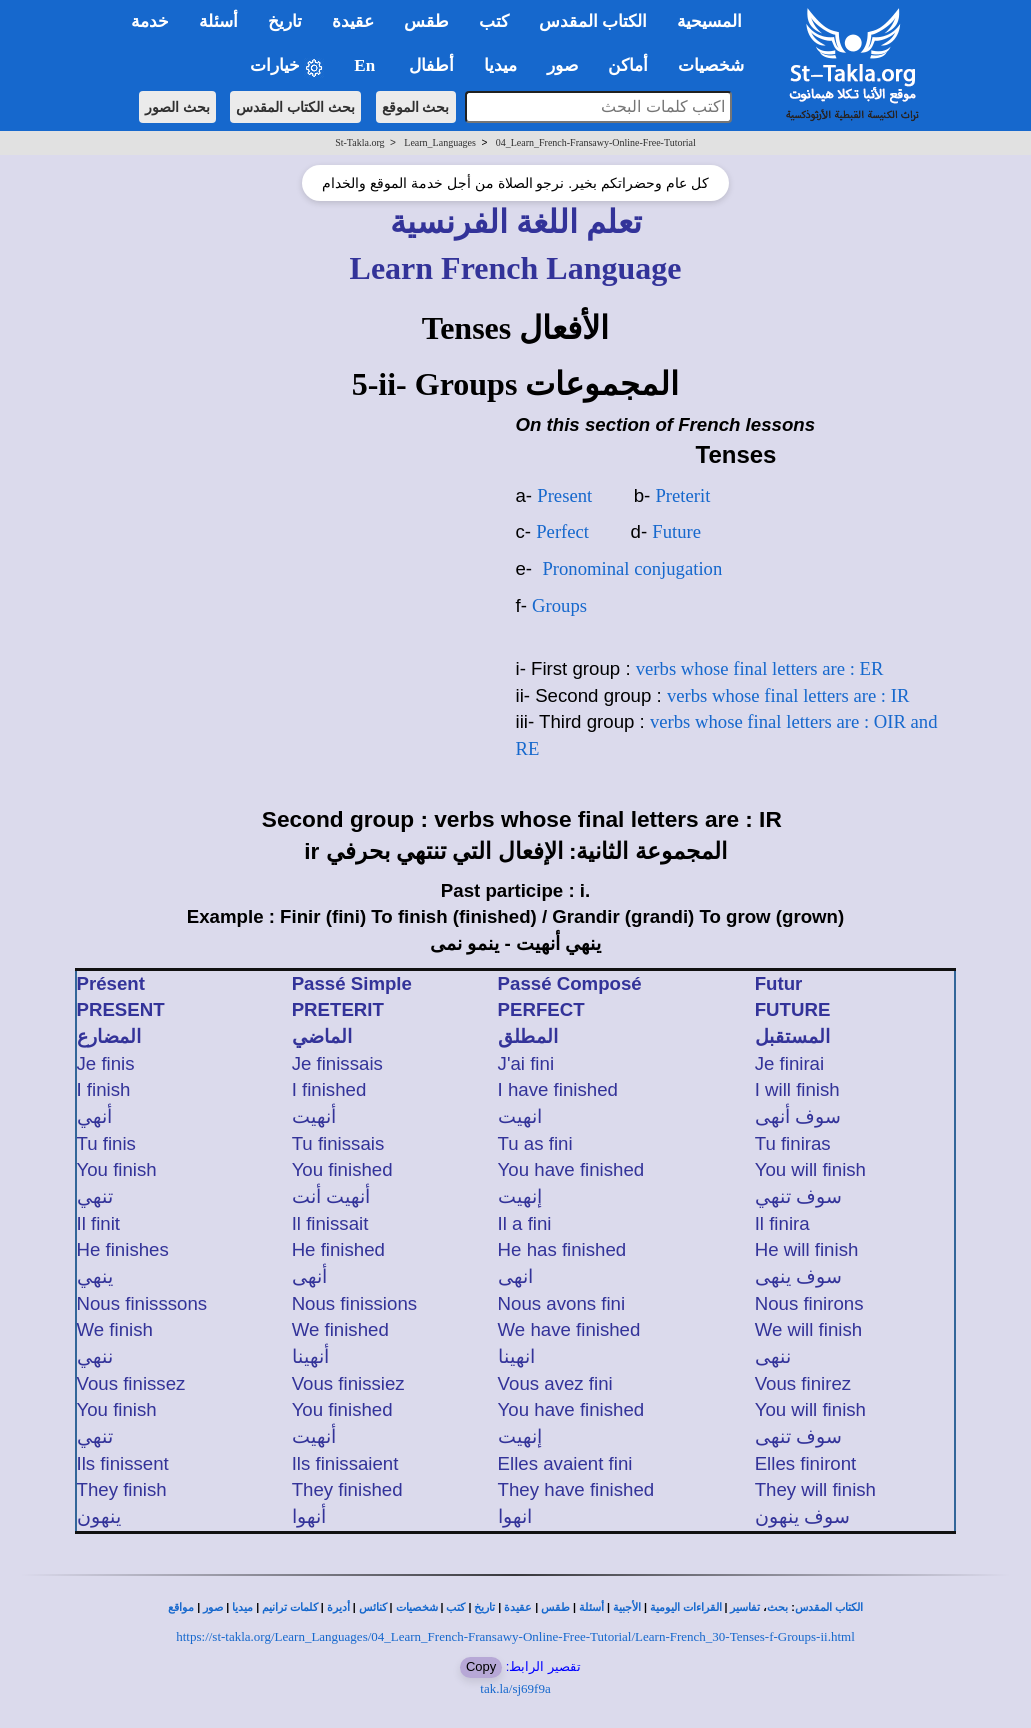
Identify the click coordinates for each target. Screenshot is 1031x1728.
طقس (555, 1607)
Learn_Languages (440, 142)
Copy (481, 1666)
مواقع (181, 1607)
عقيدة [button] (353, 21)
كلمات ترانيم (290, 1607)
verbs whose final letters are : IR (788, 695)
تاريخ (484, 1607)
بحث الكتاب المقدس (295, 107)
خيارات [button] (287, 66)
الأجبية (627, 1607)
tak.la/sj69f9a (515, 1688)
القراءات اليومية (686, 1607)
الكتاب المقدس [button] (593, 21)
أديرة (338, 1607)
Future (676, 531)
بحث (777, 1607)
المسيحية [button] (709, 21)
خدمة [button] (150, 21)
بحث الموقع (416, 107)
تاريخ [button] (285, 21)
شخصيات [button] (717, 65)
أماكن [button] (628, 65)
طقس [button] (426, 21)
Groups (559, 605)
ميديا (242, 1607)
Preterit (682, 495)
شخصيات (417, 1607)
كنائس (373, 1607)
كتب (455, 1607)
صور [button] (562, 65)
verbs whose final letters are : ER (760, 668)
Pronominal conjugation (632, 568)
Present (564, 495)
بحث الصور (177, 107)
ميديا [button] (500, 65)
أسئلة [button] (218, 21)
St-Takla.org (359, 142)
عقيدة (518, 1607)
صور (213, 1607)
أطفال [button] (431, 65)
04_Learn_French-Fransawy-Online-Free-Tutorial (596, 142)
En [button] (366, 65)
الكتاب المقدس (829, 1607)
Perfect (562, 531)
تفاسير (745, 1607)
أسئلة (591, 1607)
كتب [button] (494, 21)
